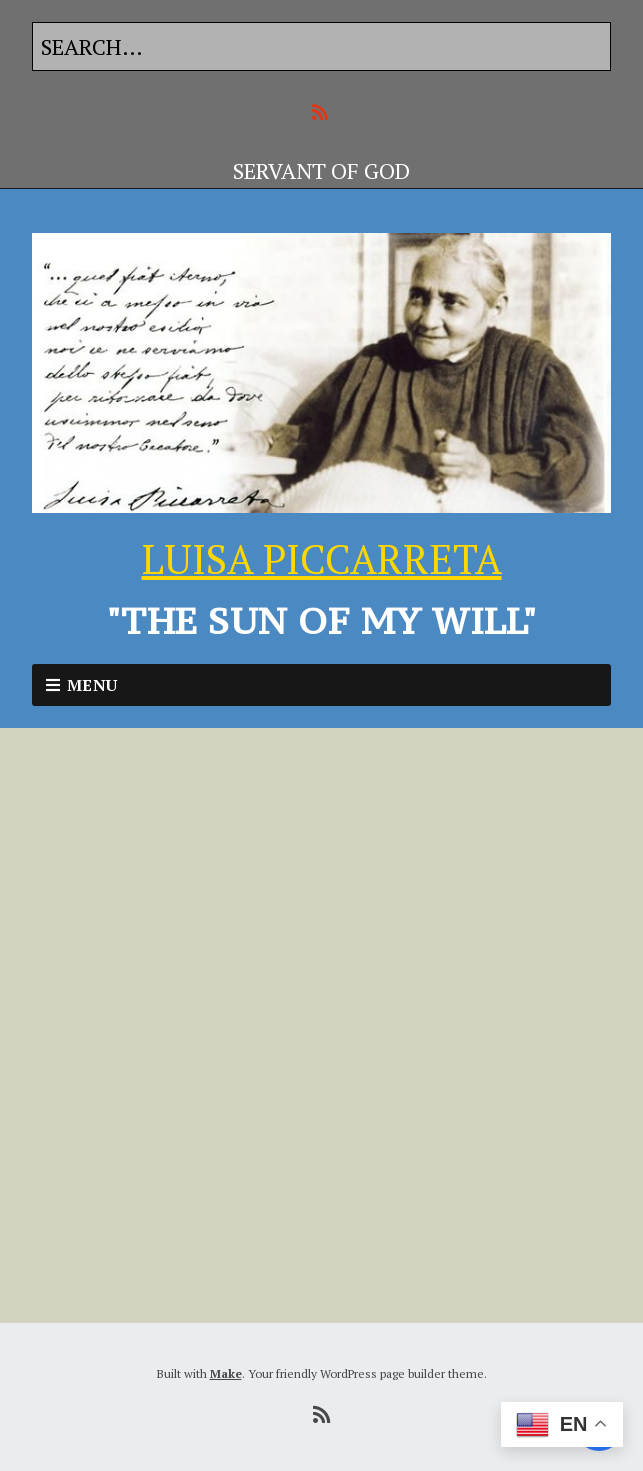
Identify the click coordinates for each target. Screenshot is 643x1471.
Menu (92, 685)
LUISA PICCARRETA (322, 558)
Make (226, 1373)
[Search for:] (321, 46)
